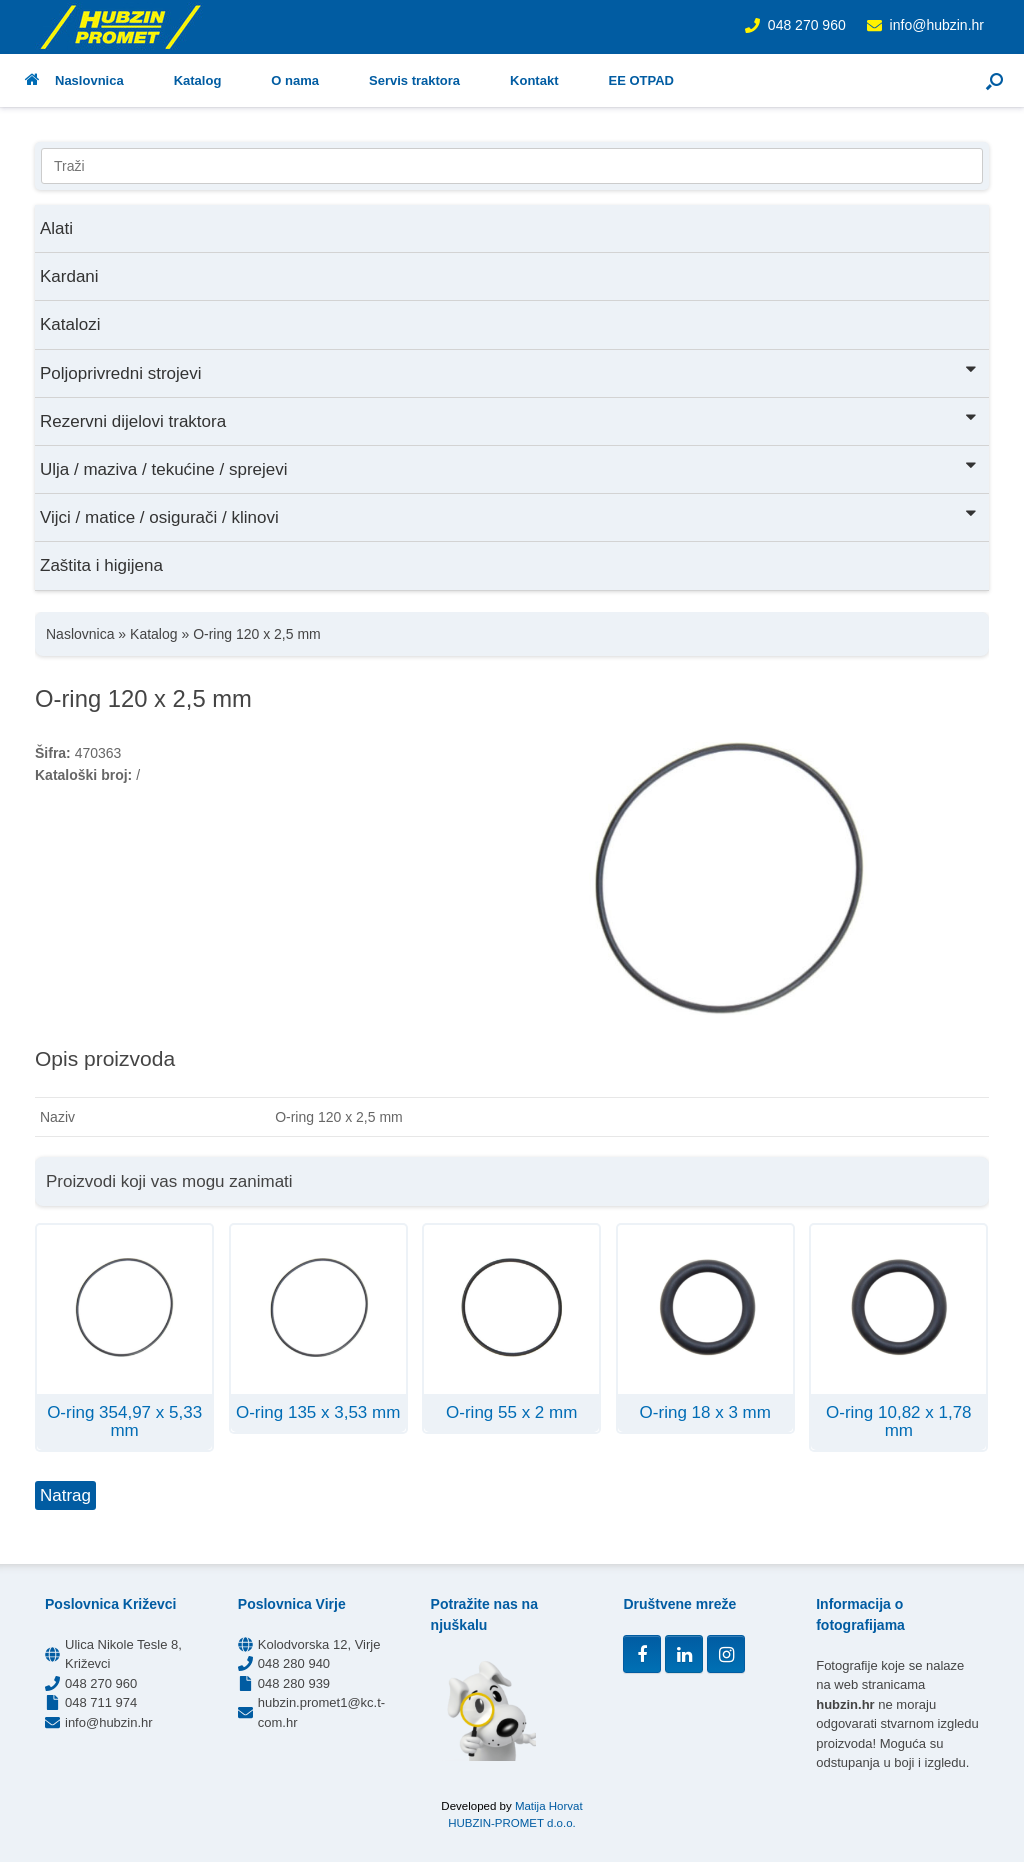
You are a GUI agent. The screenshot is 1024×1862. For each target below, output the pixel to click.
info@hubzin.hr (937, 25)
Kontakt (534, 80)
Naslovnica (74, 80)
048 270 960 (807, 25)
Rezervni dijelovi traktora (509, 419)
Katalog (198, 80)
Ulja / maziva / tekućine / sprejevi (509, 467)
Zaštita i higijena (101, 565)
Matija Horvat (549, 1806)
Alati (56, 228)
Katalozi (70, 324)
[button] (994, 80)
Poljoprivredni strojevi (509, 371)
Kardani (69, 276)
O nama (295, 80)
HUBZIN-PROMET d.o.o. (512, 1823)
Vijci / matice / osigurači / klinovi (509, 515)
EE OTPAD (641, 80)
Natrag (65, 1495)
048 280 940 (294, 1663)
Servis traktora (414, 80)
